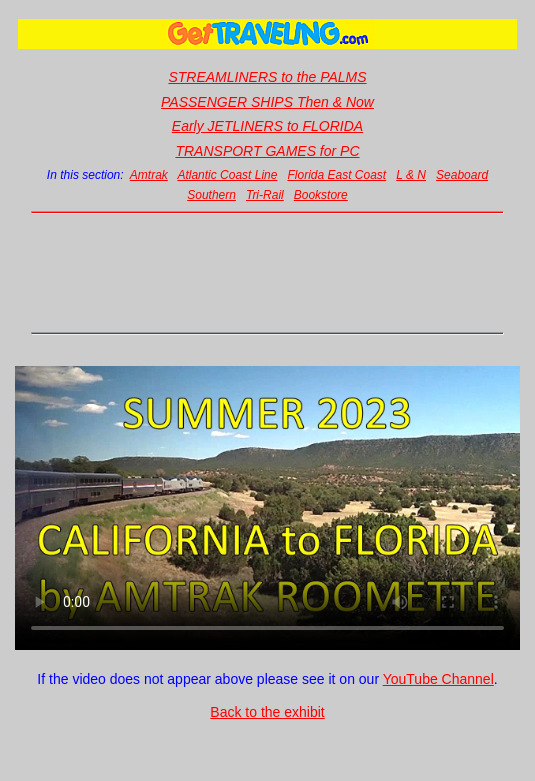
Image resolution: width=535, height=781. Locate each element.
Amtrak (149, 175)
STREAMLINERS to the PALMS (267, 77)
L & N (411, 175)
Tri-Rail (265, 195)
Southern (211, 195)
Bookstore (321, 195)
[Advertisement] (268, 273)
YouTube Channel (438, 679)
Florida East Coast (336, 175)
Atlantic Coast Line (227, 175)
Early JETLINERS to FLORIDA (267, 126)
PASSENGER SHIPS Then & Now (267, 102)
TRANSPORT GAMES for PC (267, 151)
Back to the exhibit (267, 712)
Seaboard (462, 175)
